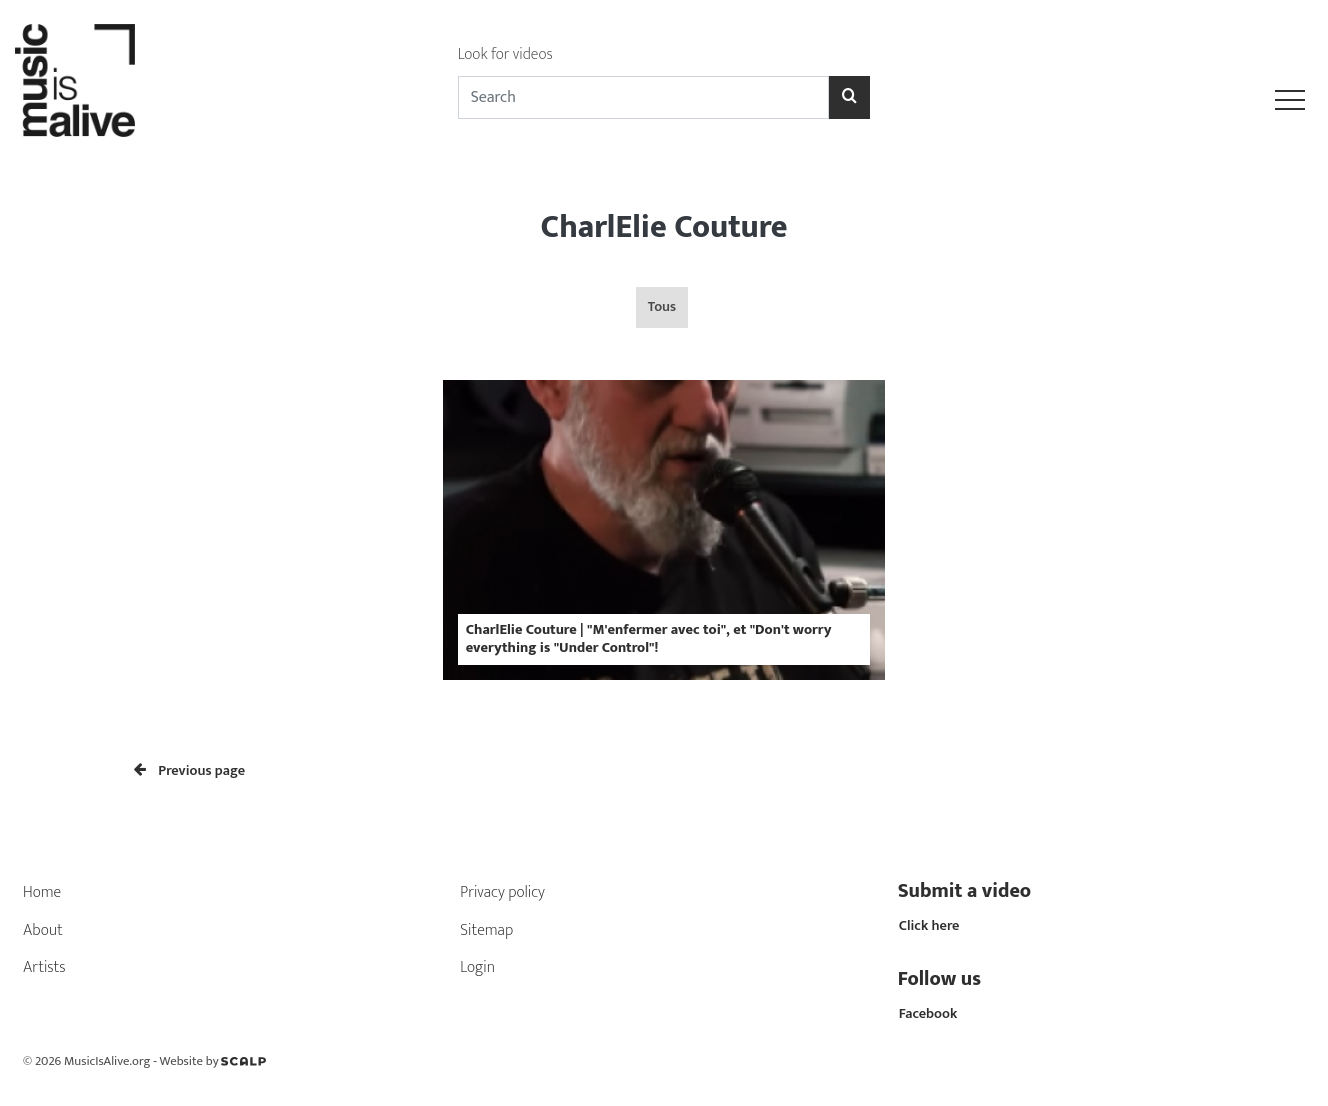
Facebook (928, 1014)
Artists (44, 967)
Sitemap (486, 930)
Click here (929, 926)
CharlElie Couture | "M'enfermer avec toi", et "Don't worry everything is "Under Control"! (649, 638)
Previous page (189, 771)
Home (42, 892)
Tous (662, 307)
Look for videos (505, 54)
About (43, 930)
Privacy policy (502, 892)
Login (477, 967)
